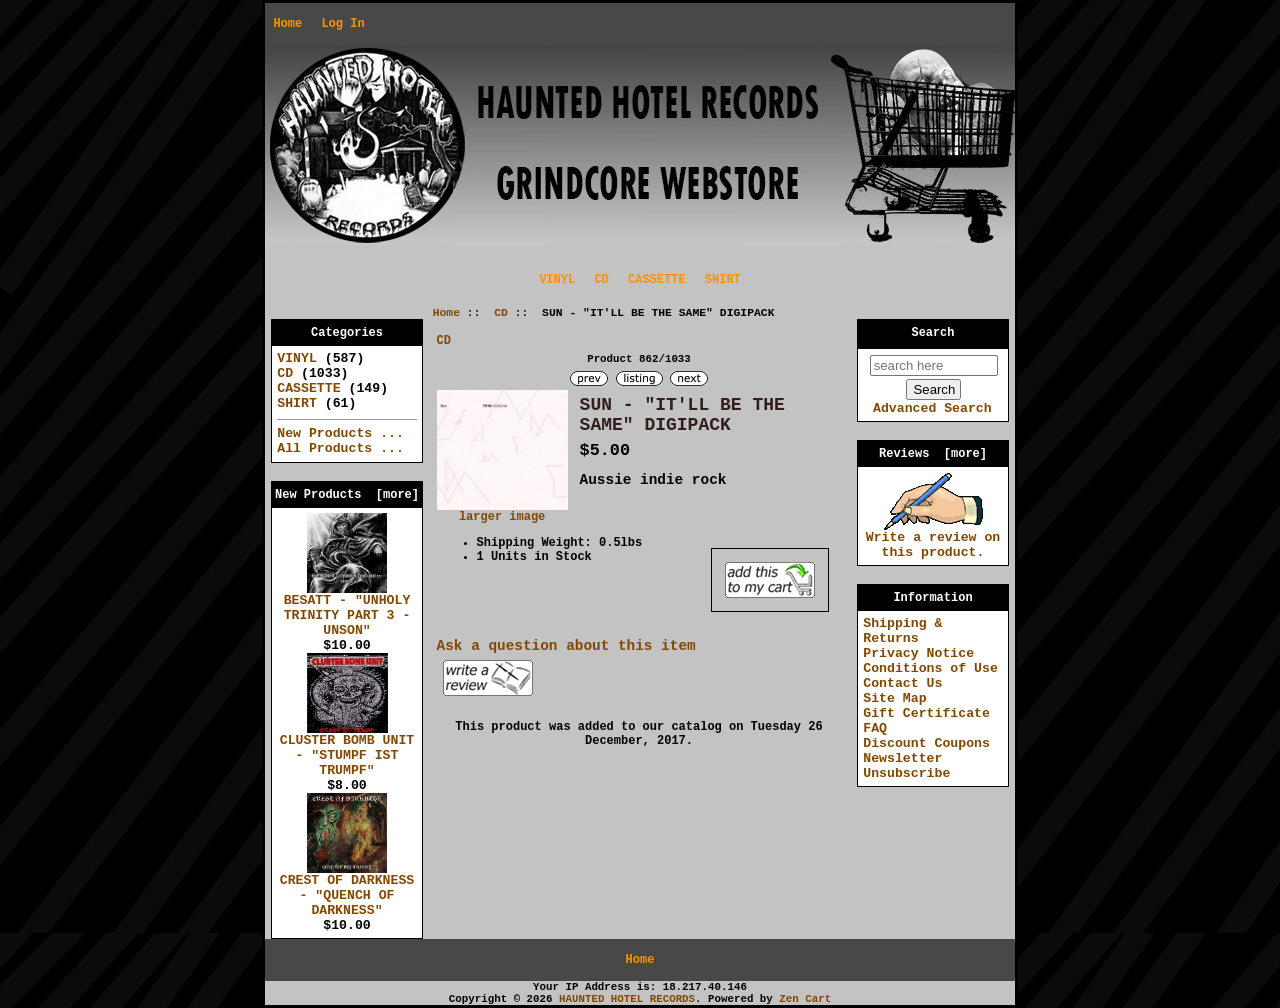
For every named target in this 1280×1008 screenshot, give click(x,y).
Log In (342, 24)
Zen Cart (805, 999)
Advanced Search (932, 408)
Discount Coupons (926, 743)
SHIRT (723, 280)
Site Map (894, 698)
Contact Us (902, 683)
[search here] (934, 365)
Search (933, 333)
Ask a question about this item (566, 646)
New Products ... (340, 433)
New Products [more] (347, 495)
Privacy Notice (918, 653)
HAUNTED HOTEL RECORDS (627, 999)
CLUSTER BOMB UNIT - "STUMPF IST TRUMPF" (347, 750)
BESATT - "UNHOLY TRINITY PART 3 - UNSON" (347, 610)
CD (501, 313)
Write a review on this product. (933, 539)
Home (287, 24)
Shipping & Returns (902, 631)
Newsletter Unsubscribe (906, 766)
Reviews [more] (933, 454)
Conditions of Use (930, 668)
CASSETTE (657, 280)
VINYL (557, 280)
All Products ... (340, 448)
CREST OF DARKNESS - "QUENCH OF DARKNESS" (347, 890)
